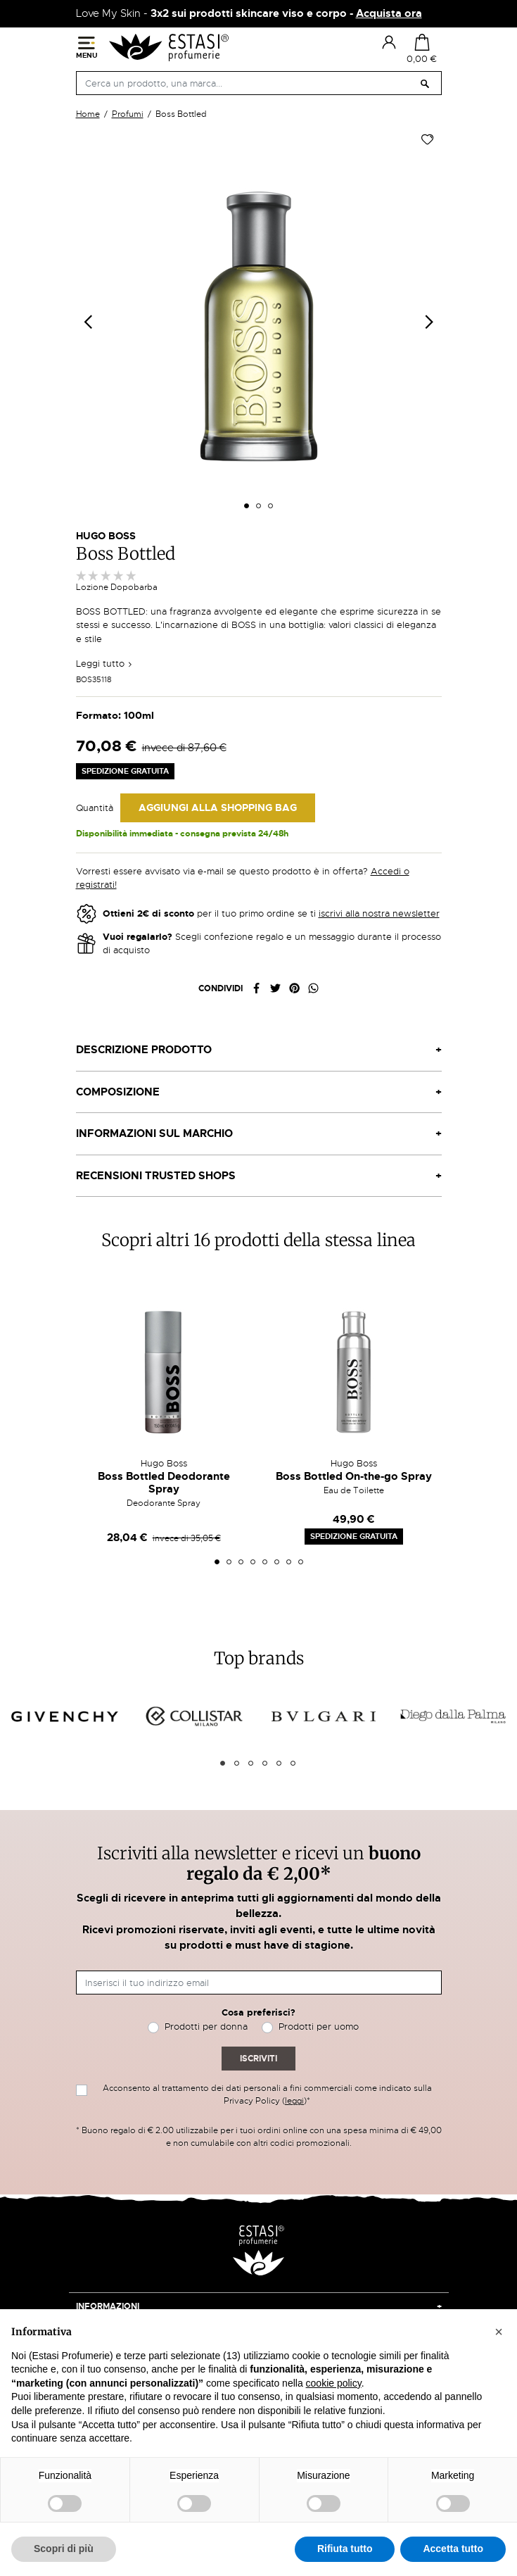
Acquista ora (389, 13)
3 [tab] (241, 1562)
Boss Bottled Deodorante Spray (164, 1482)
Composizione (118, 1092)
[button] (498, 2331)
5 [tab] (265, 1562)
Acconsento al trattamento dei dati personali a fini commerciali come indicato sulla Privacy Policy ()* (267, 2094)
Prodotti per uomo (319, 2026)
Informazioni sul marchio (154, 1133)
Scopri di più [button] (64, 2548)
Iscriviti (258, 2058)
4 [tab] (253, 1562)
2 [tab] (229, 1562)
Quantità (94, 808)
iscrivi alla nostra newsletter (379, 913)
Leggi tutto (104, 664)
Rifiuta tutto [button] (345, 2548)
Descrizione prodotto (144, 1050)
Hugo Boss (106, 535)
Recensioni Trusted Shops (156, 1176)
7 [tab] (289, 1562)
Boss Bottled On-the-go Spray (354, 1476)
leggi (294, 2100)
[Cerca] (259, 83)
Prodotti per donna (206, 2026)
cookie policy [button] (334, 2383)
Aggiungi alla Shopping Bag (218, 807)
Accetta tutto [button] (453, 2548)
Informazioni (107, 2306)
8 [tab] (301, 1562)
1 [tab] (217, 1562)
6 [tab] (277, 1562)
